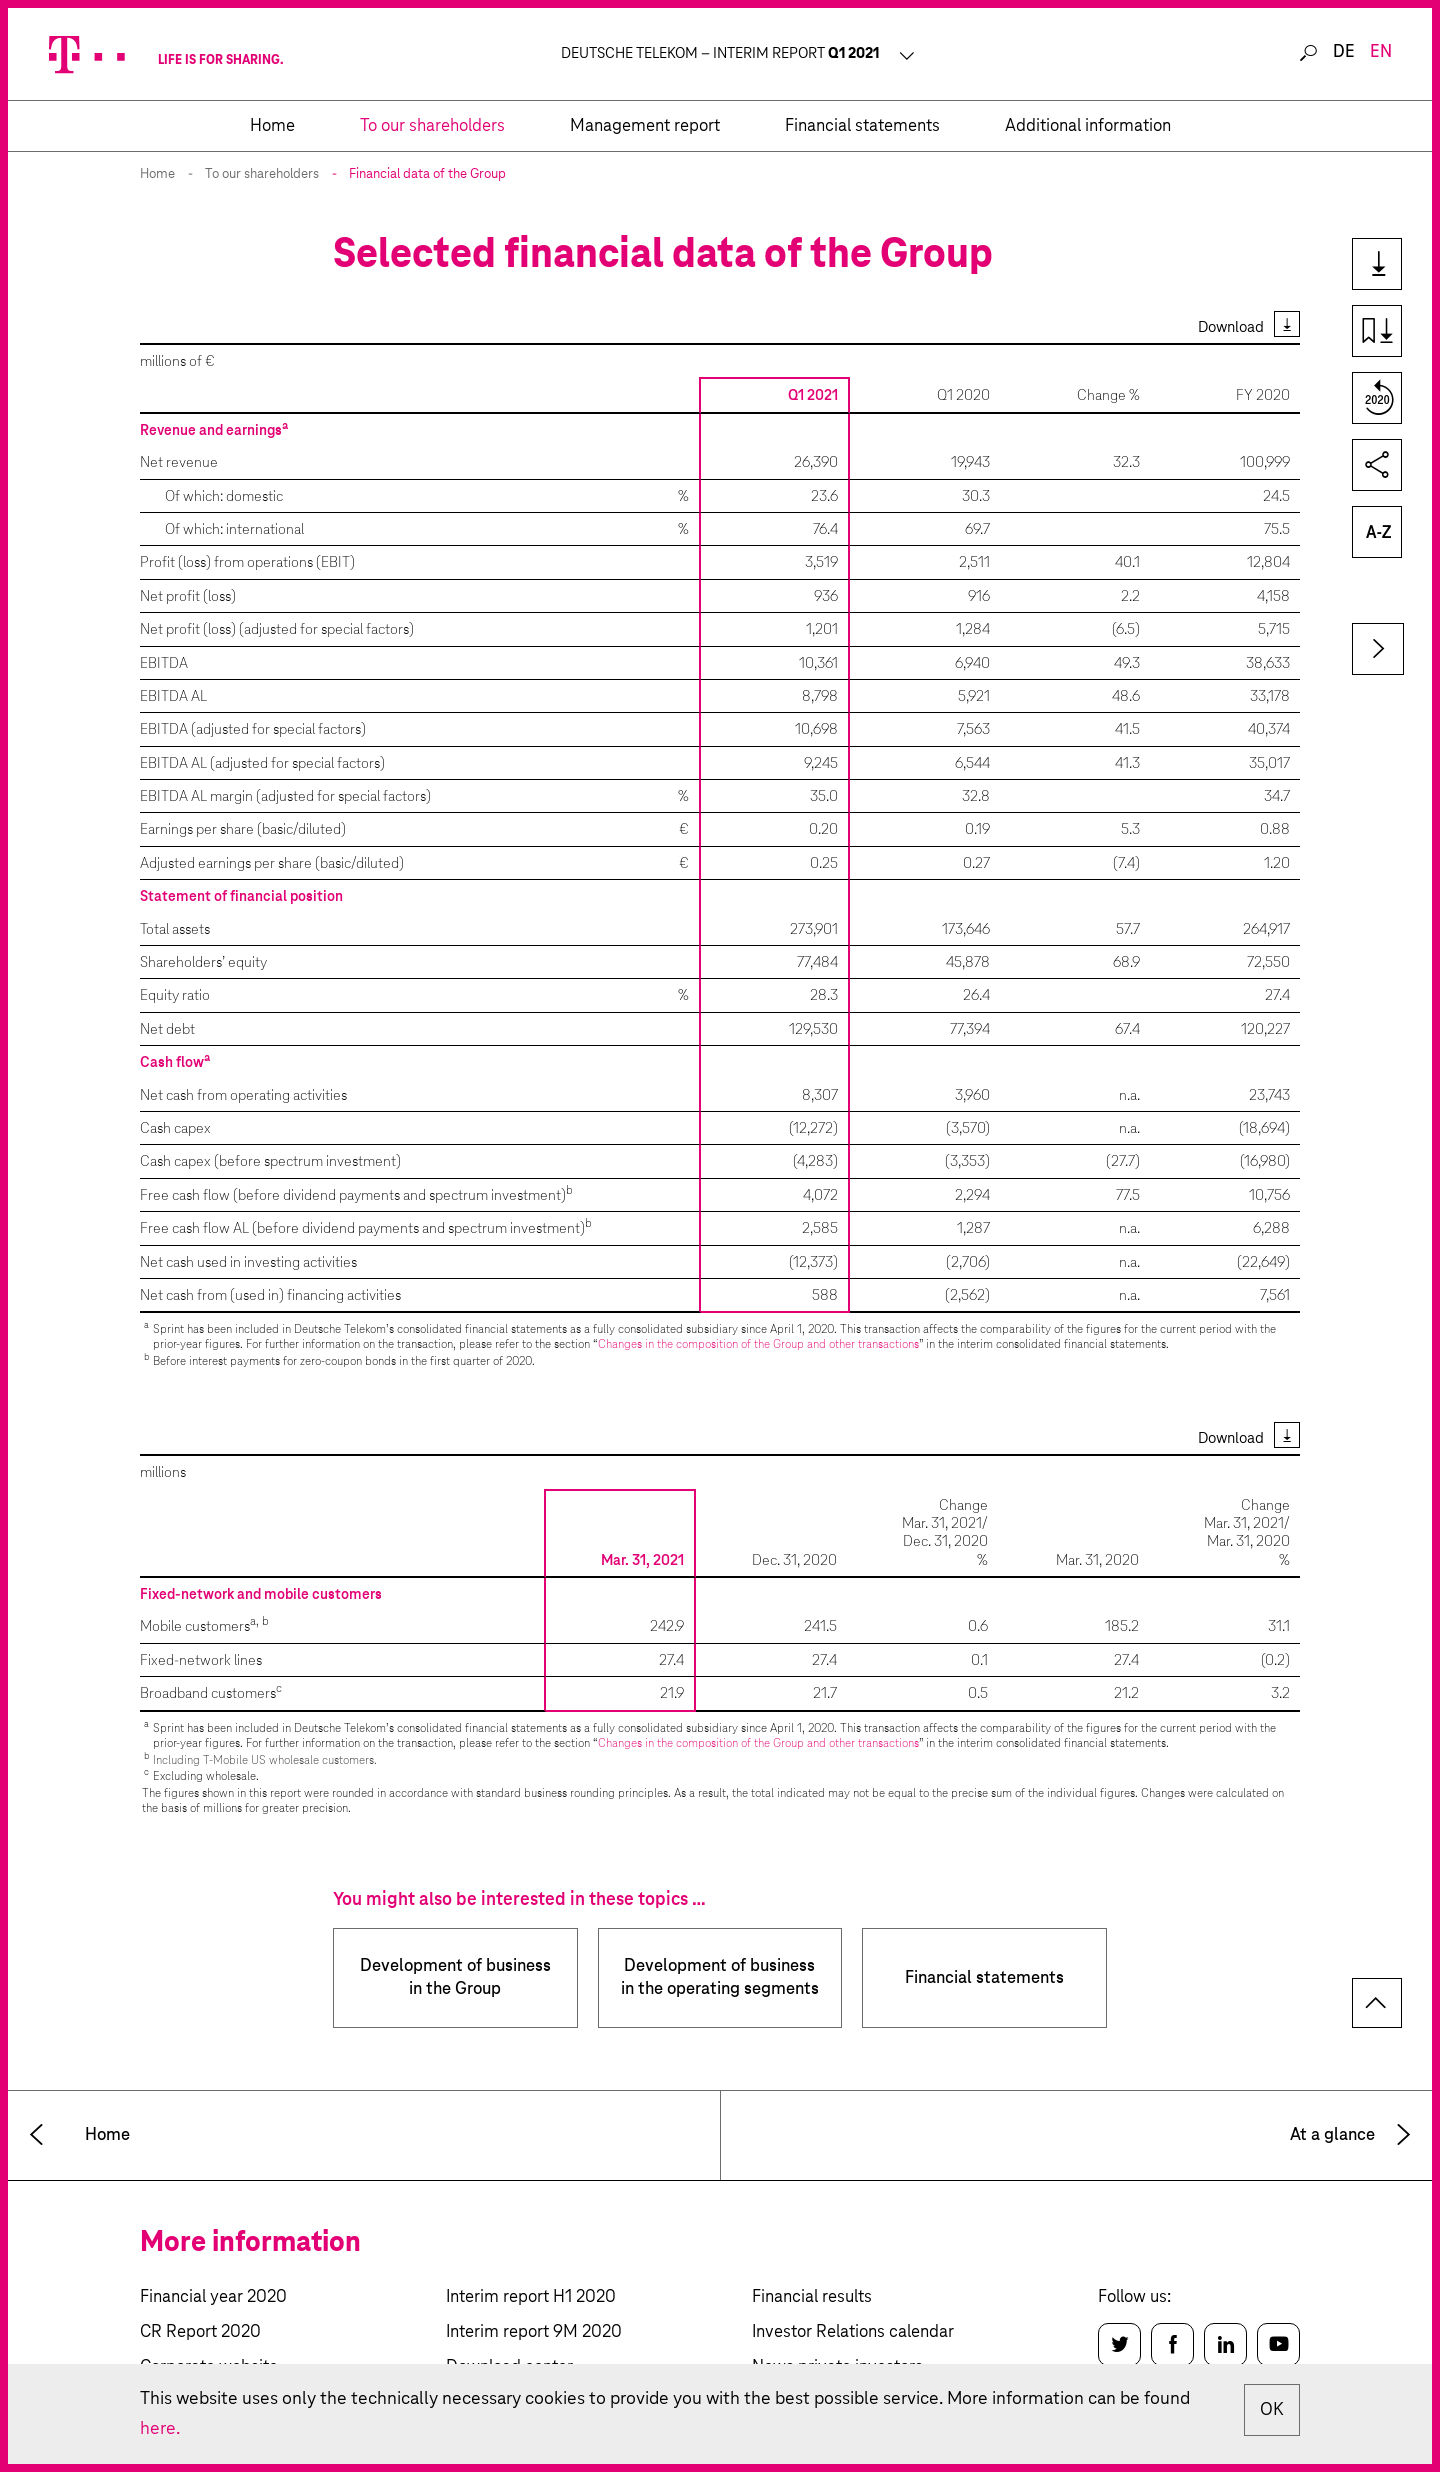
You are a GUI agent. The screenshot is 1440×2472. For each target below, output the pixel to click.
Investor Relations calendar (853, 2332)
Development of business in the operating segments (720, 1978)
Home (157, 174)
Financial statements (984, 1978)
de (1344, 52)
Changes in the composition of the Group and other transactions (758, 1344)
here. (160, 2429)
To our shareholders (262, 174)
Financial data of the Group (427, 174)
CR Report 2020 (200, 2332)
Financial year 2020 (213, 2297)
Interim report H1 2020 (531, 2297)
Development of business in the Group (455, 1978)
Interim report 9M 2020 (534, 2332)
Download (1231, 327)
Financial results (812, 2297)
